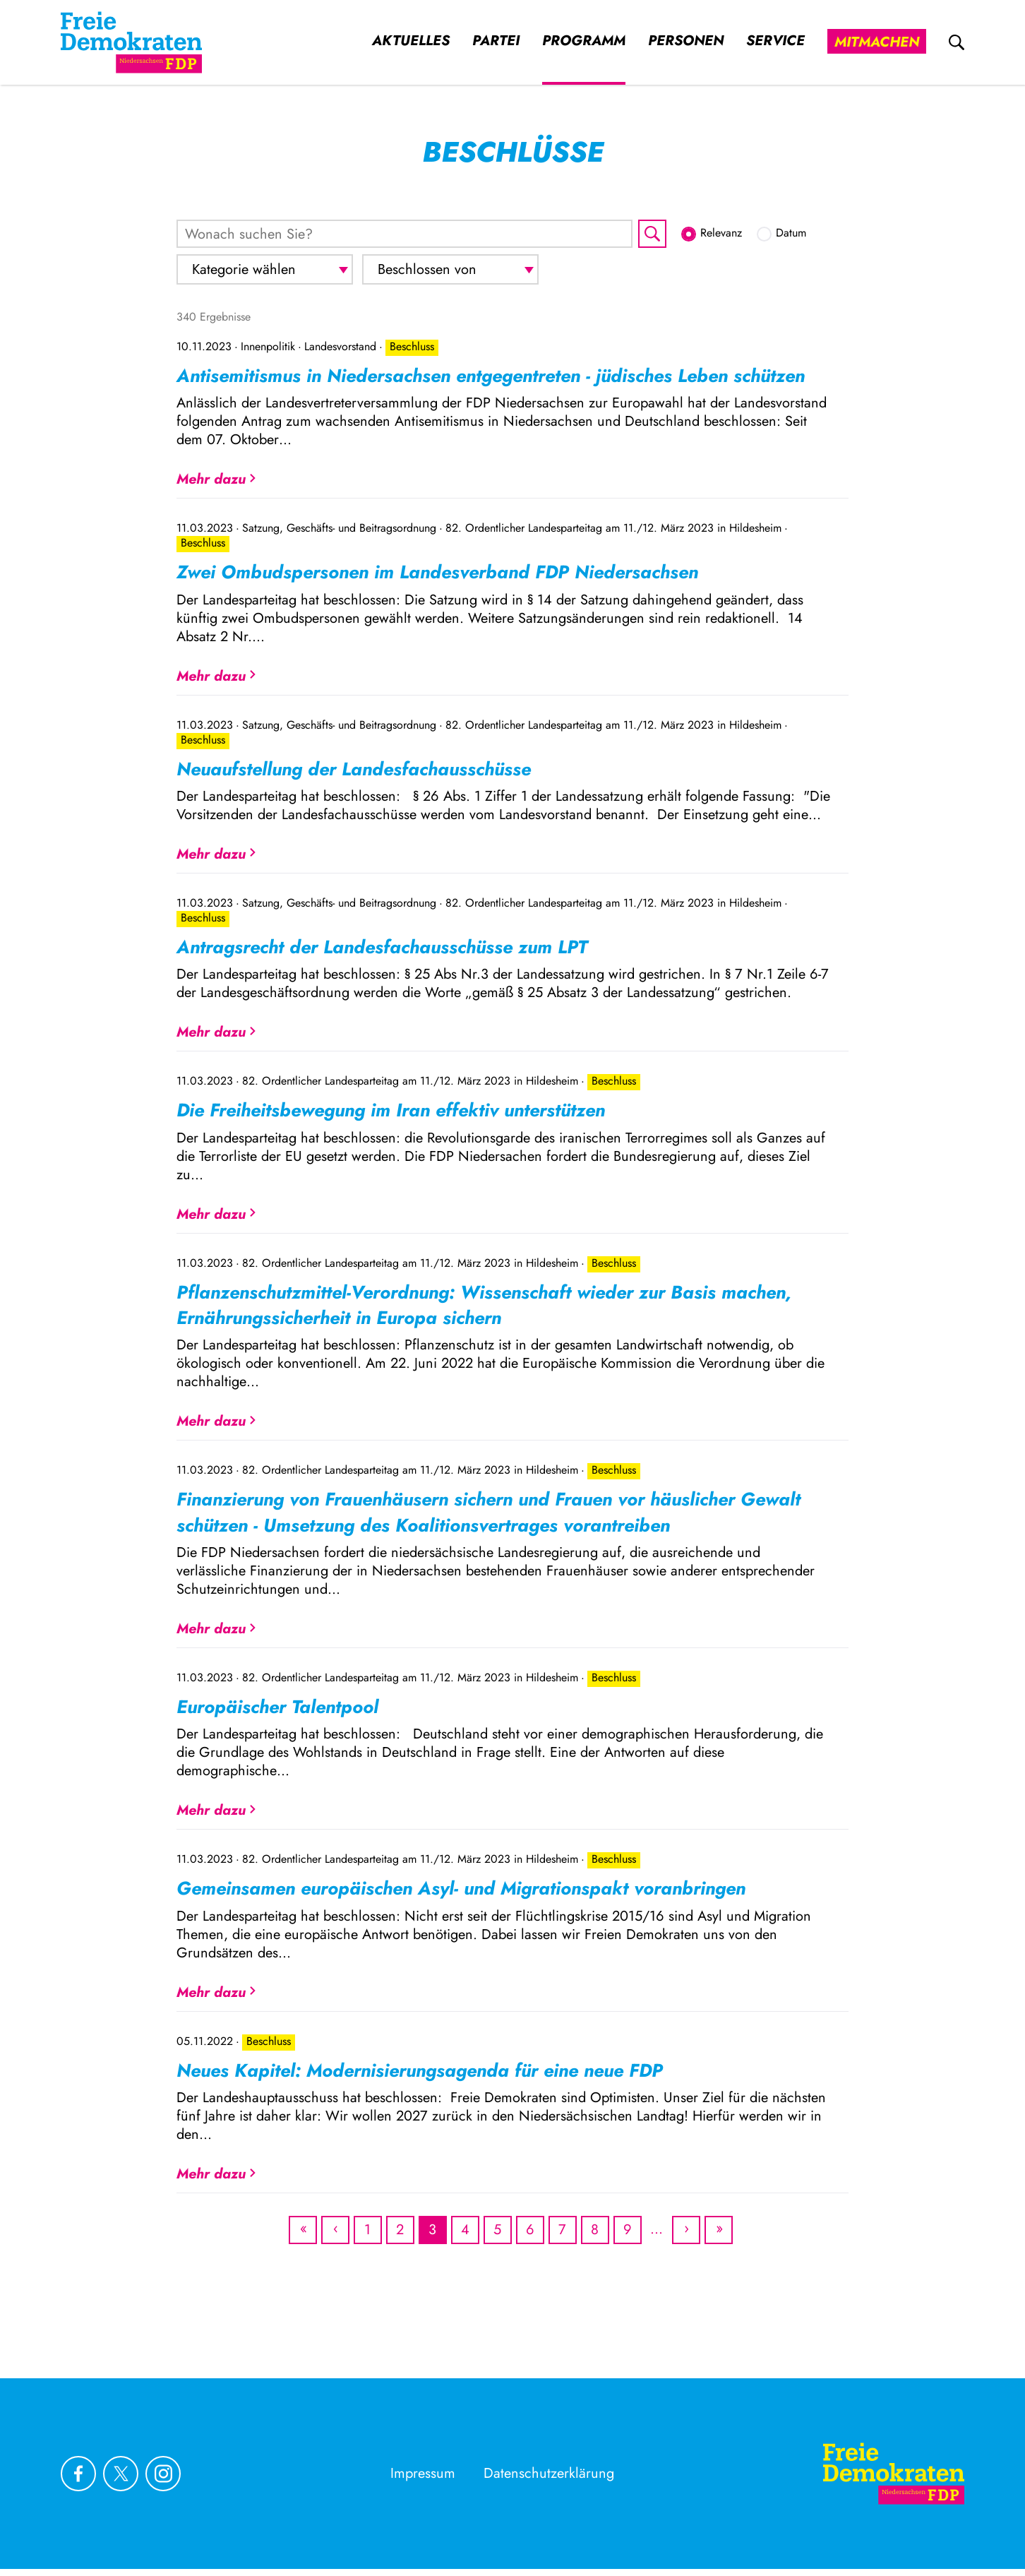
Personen (686, 41)
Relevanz (721, 233)
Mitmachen (876, 42)
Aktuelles (411, 41)
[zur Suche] (956, 42)
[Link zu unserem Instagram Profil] (163, 2473)
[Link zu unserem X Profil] (120, 2473)
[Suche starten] (652, 234)
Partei (496, 41)
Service (775, 41)
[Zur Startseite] (893, 2474)
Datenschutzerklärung (549, 2473)
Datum (791, 233)
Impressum (422, 2473)
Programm (583, 41)
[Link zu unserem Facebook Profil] (78, 2473)
